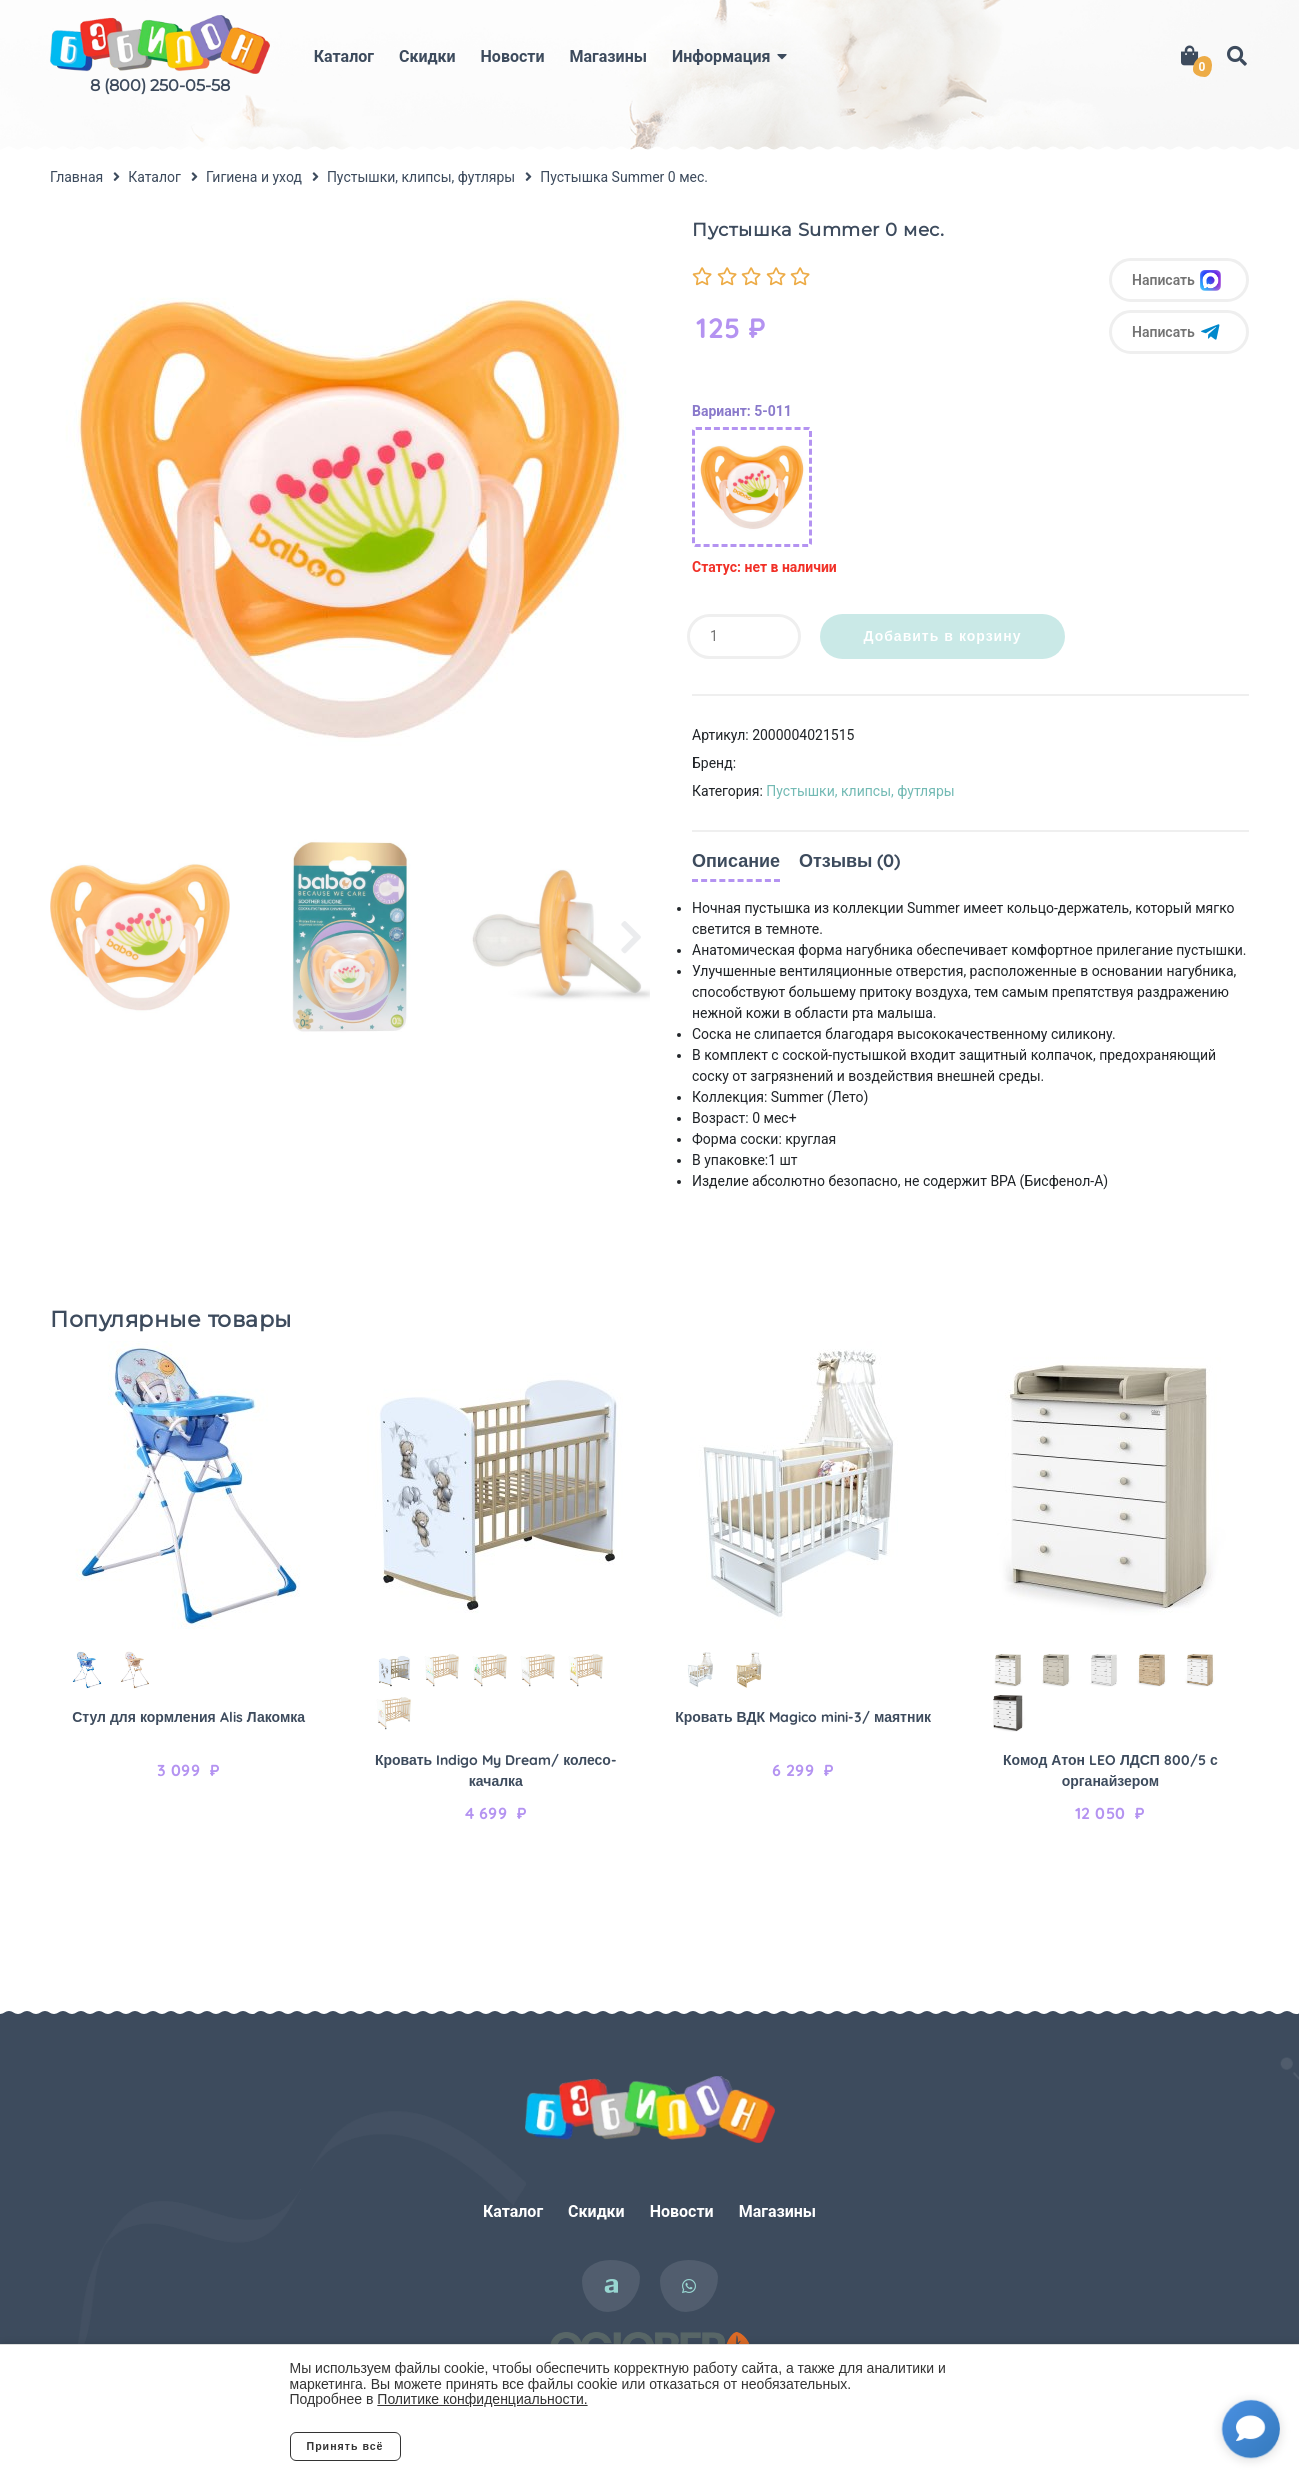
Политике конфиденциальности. (482, 2399)
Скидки (427, 56)
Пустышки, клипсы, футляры (860, 791)
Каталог (344, 56)
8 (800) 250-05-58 (160, 85)
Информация (721, 56)
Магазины (608, 56)
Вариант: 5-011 (742, 411)
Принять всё (345, 2446)
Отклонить (480, 2446)
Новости (513, 56)
